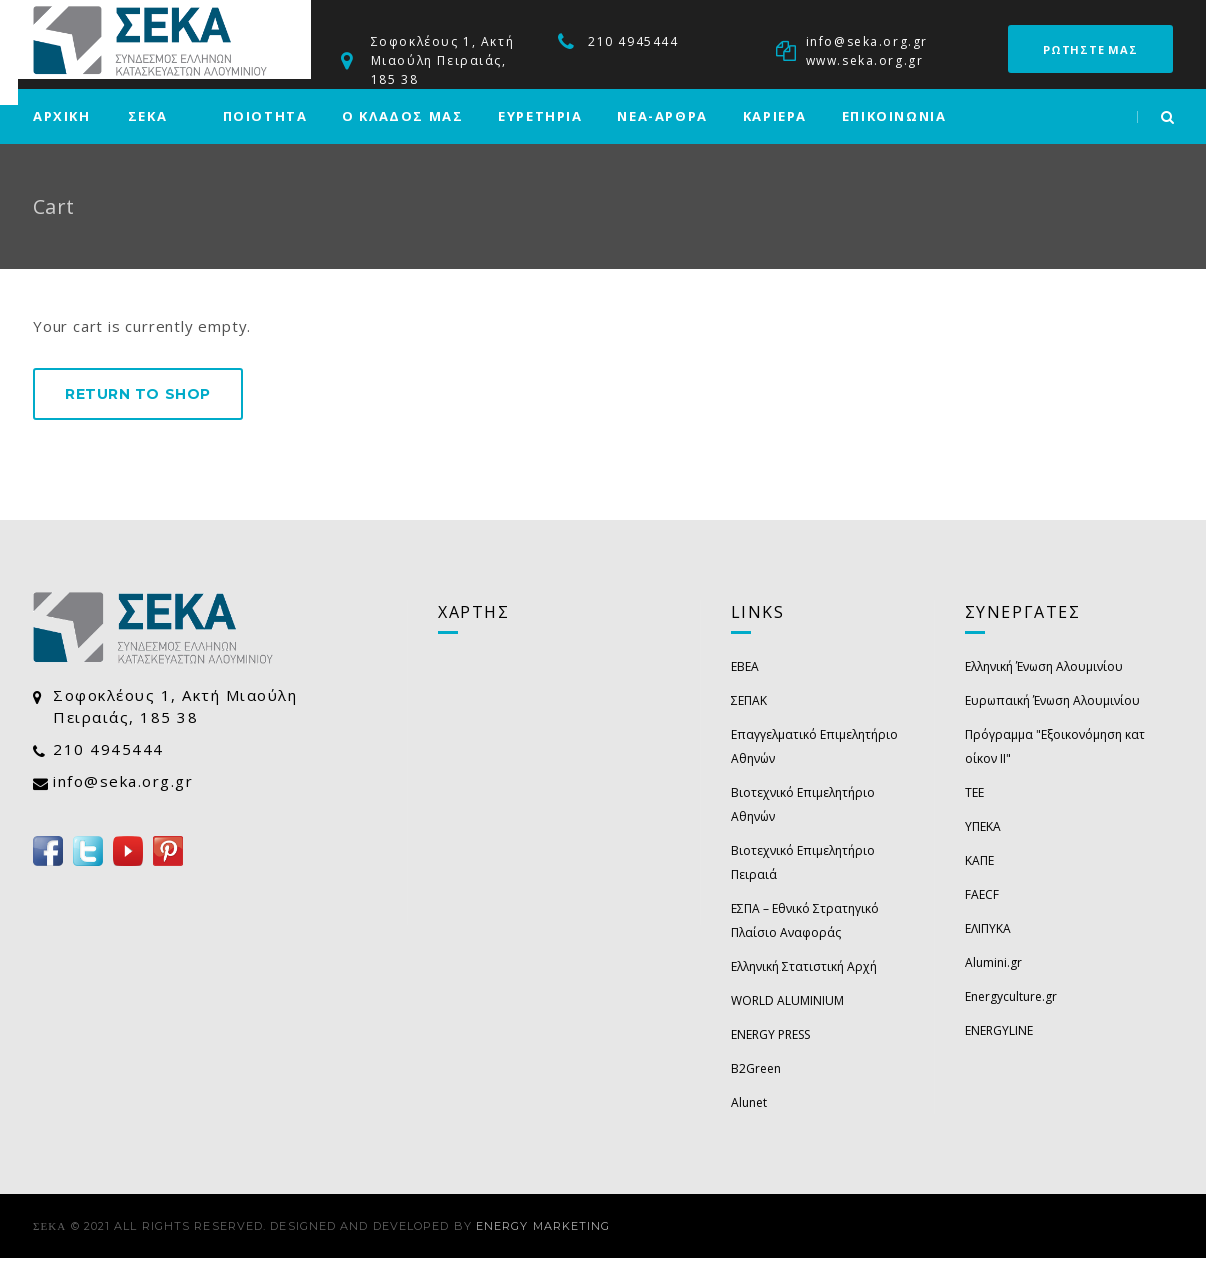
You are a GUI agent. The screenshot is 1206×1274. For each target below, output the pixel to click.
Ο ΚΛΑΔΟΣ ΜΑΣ (402, 132)
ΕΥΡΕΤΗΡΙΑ (540, 132)
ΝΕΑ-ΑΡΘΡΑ (662, 132)
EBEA (745, 682)
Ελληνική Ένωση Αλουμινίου (1044, 682)
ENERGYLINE (999, 1046)
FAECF (982, 910)
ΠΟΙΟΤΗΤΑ (265, 132)
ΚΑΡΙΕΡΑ (775, 132)
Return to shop (138, 410)
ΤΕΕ (974, 808)
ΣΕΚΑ (147, 132)
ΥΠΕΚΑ (983, 842)
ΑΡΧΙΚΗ (62, 132)
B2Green (756, 1084)
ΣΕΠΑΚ (749, 716)
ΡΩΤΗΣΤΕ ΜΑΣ (1090, 49)
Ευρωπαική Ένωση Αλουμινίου (1052, 716)
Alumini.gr (993, 978)
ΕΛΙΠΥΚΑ (988, 944)
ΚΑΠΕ (979, 876)
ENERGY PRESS (770, 1050)
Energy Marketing (543, 1242)
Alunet (749, 1118)
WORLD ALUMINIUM (787, 1016)
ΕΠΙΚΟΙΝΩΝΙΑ (894, 132)
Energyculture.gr (1011, 1012)
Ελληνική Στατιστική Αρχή (804, 982)
